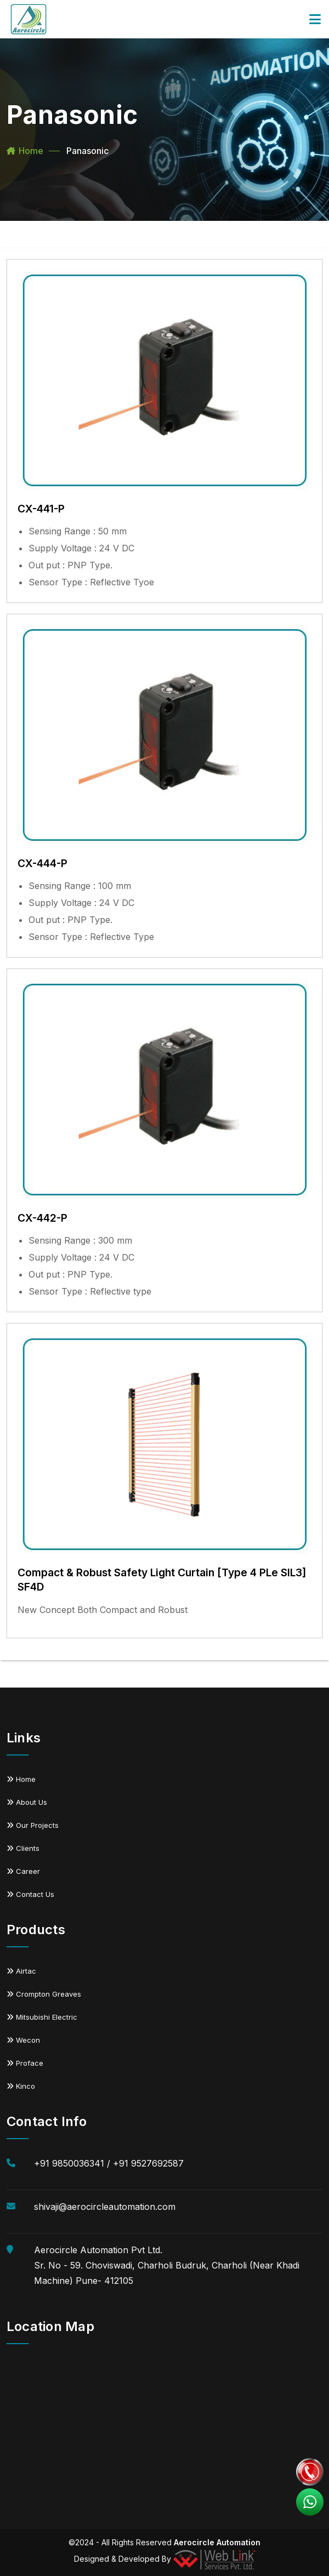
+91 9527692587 (148, 2163)
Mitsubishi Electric (42, 2017)
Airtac (21, 1971)
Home (31, 150)
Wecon (23, 2040)
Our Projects (33, 1825)
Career (23, 1871)
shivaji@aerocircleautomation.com (104, 2206)
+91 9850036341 (69, 2163)
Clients (23, 1848)
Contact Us (30, 1894)
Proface (25, 2063)
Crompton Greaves (44, 1994)
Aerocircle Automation (217, 2542)
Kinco (21, 2086)
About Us (27, 1802)
